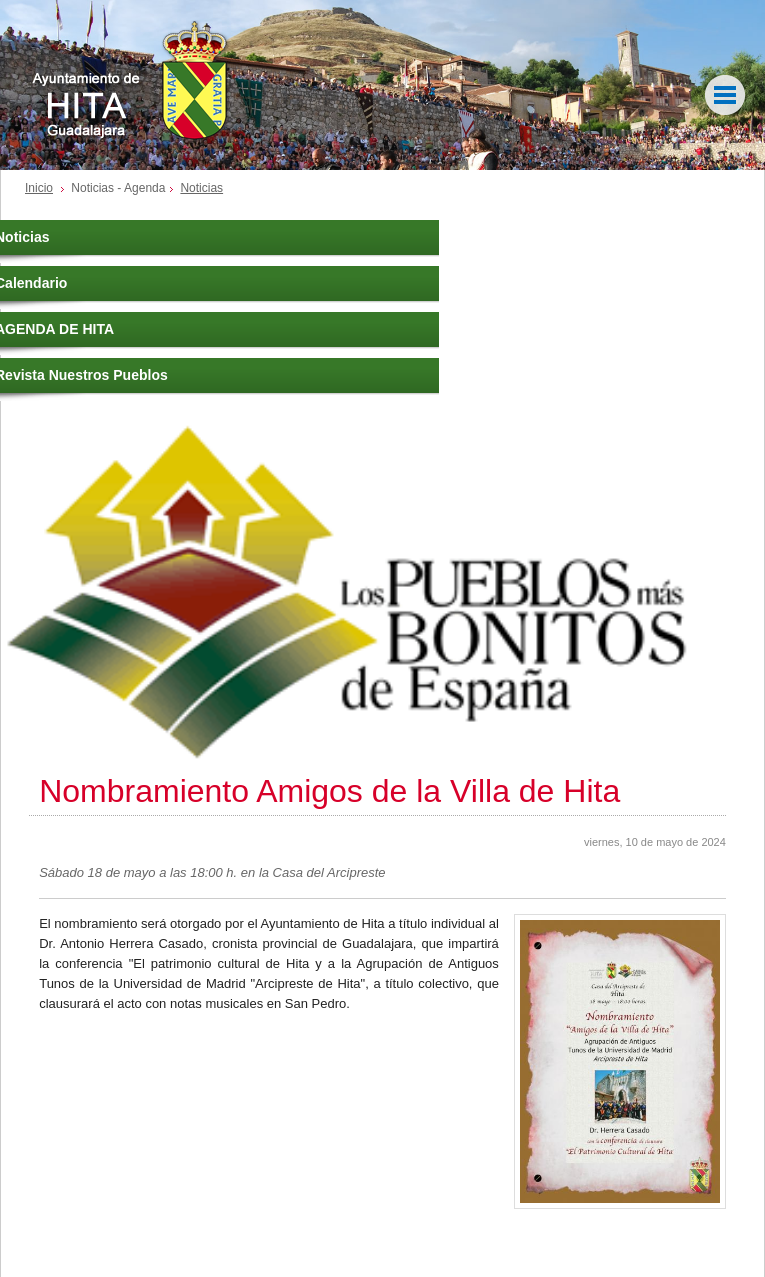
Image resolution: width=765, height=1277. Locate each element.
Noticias (201, 188)
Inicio (39, 188)
